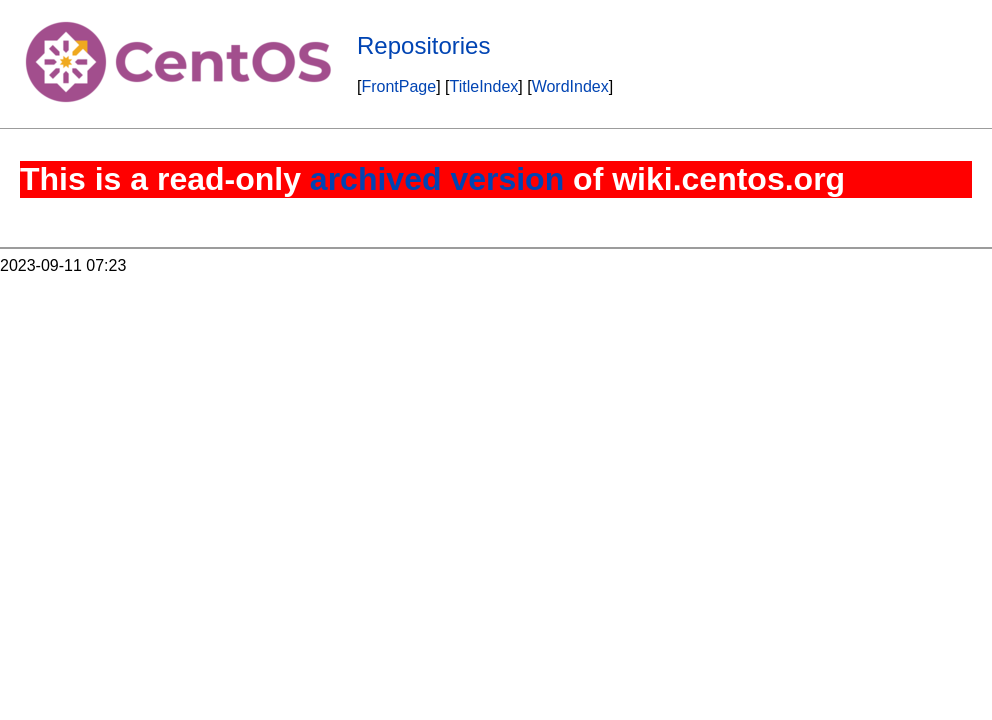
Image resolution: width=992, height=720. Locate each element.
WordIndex (570, 86)
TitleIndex (484, 86)
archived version (437, 179)
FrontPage (398, 86)
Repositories (423, 45)
